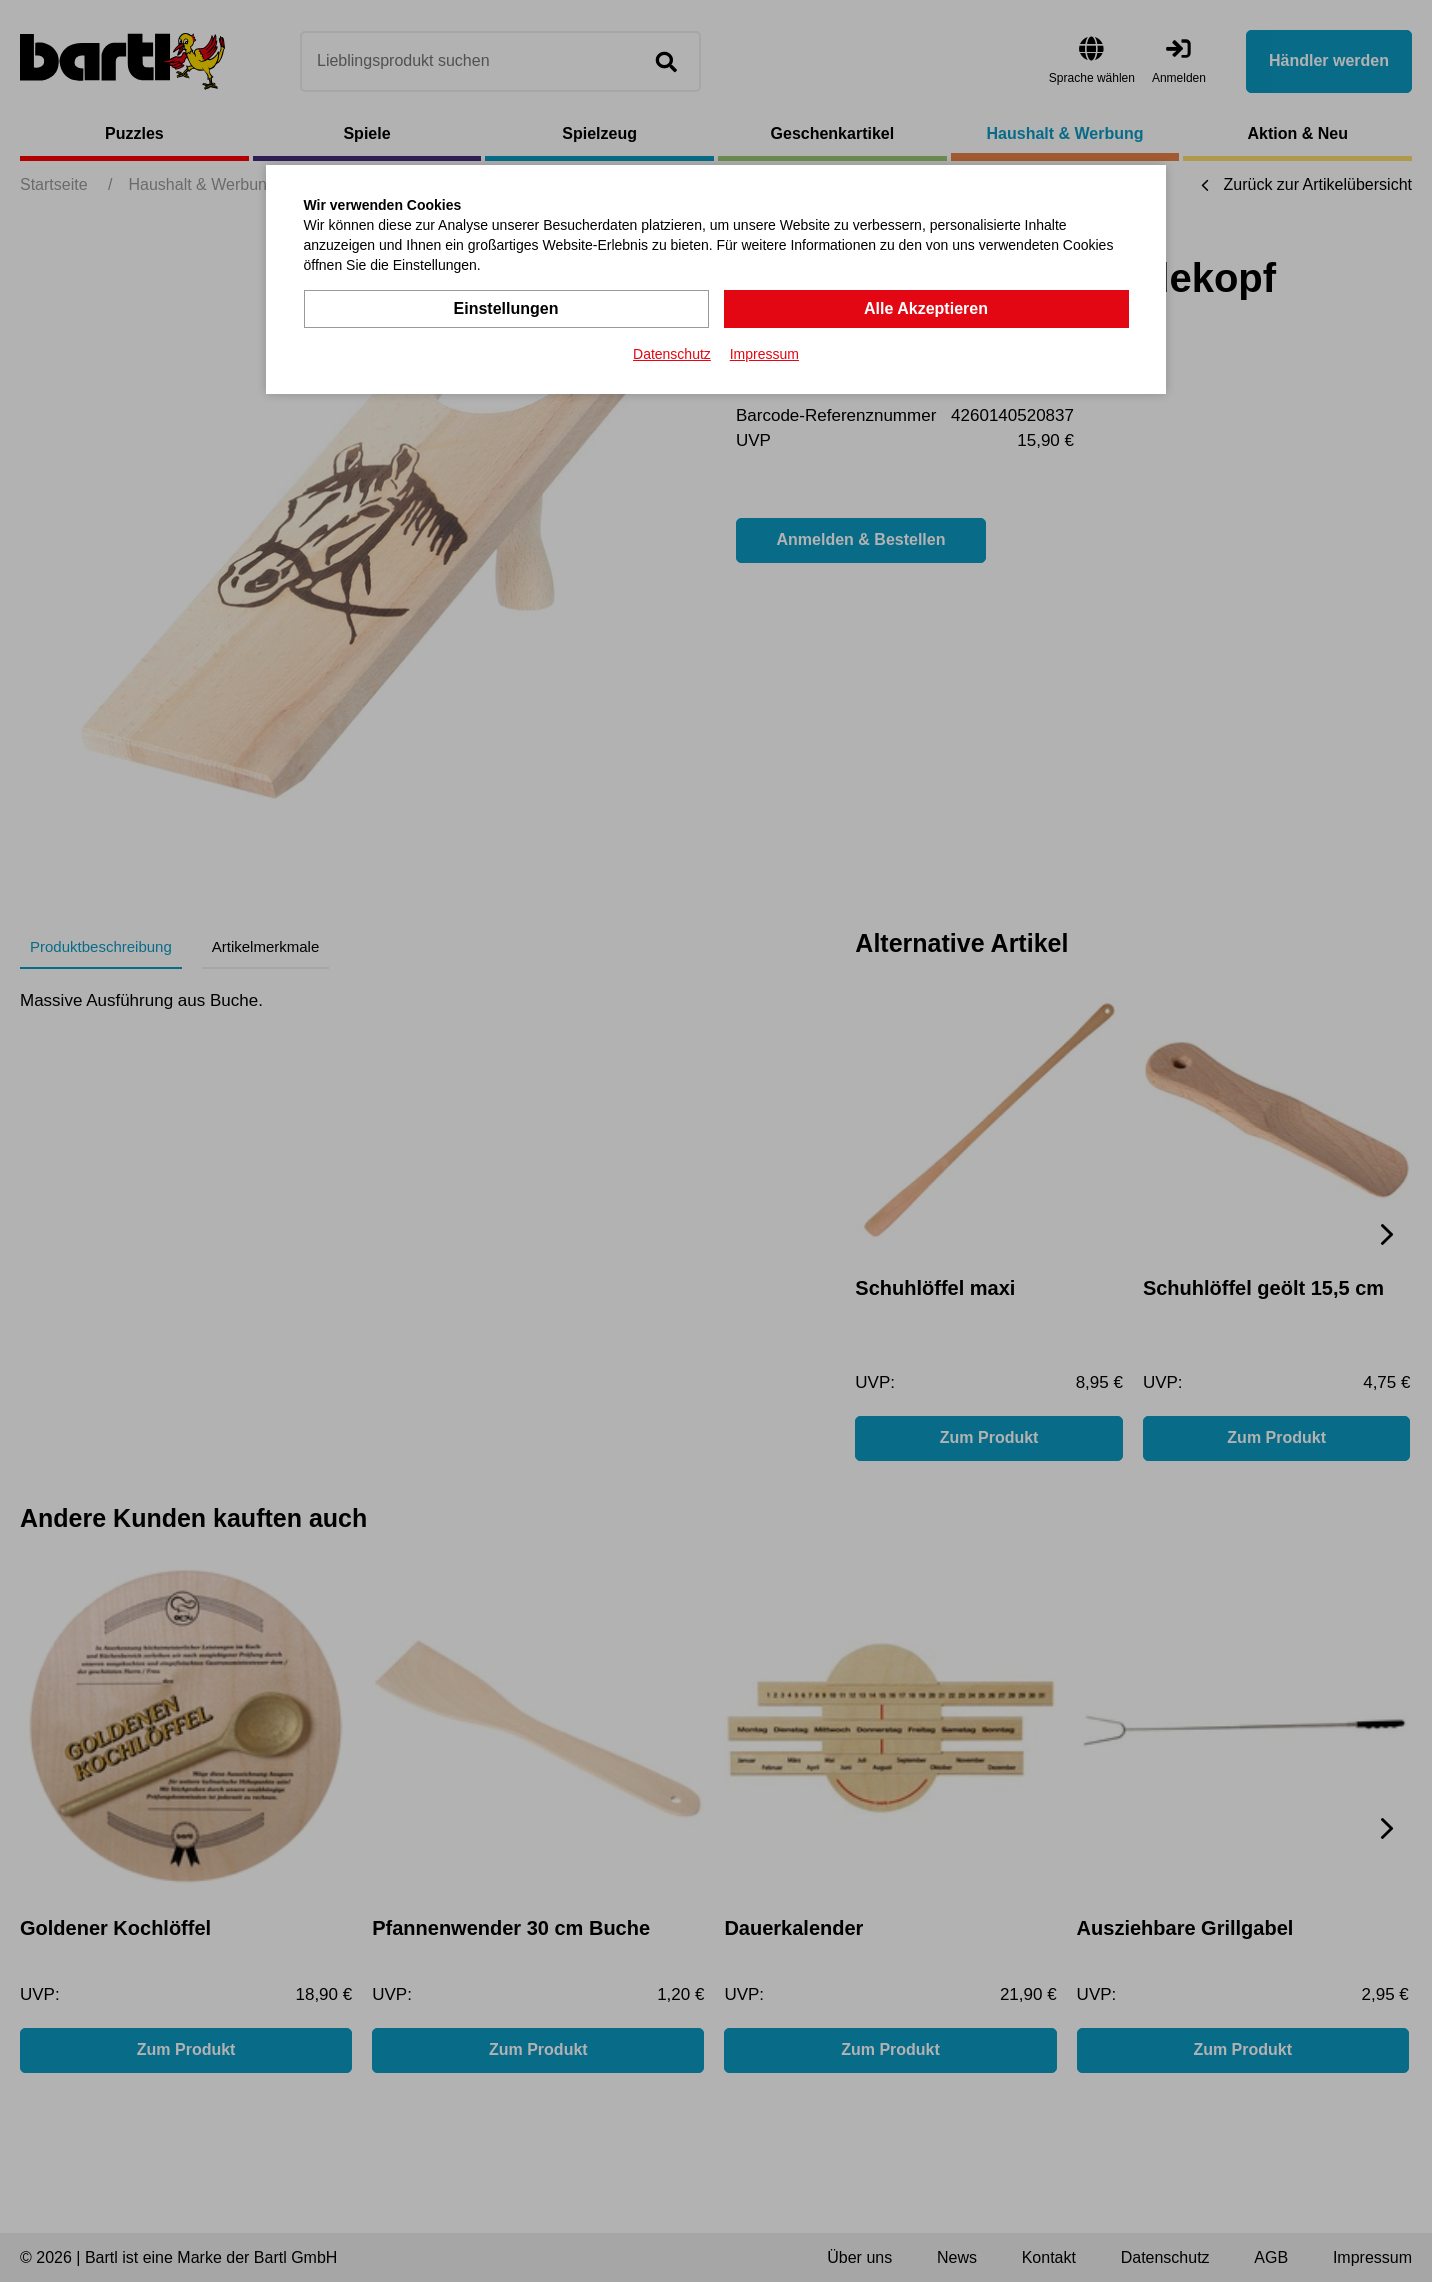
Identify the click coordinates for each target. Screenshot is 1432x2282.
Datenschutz (672, 354)
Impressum (764, 354)
